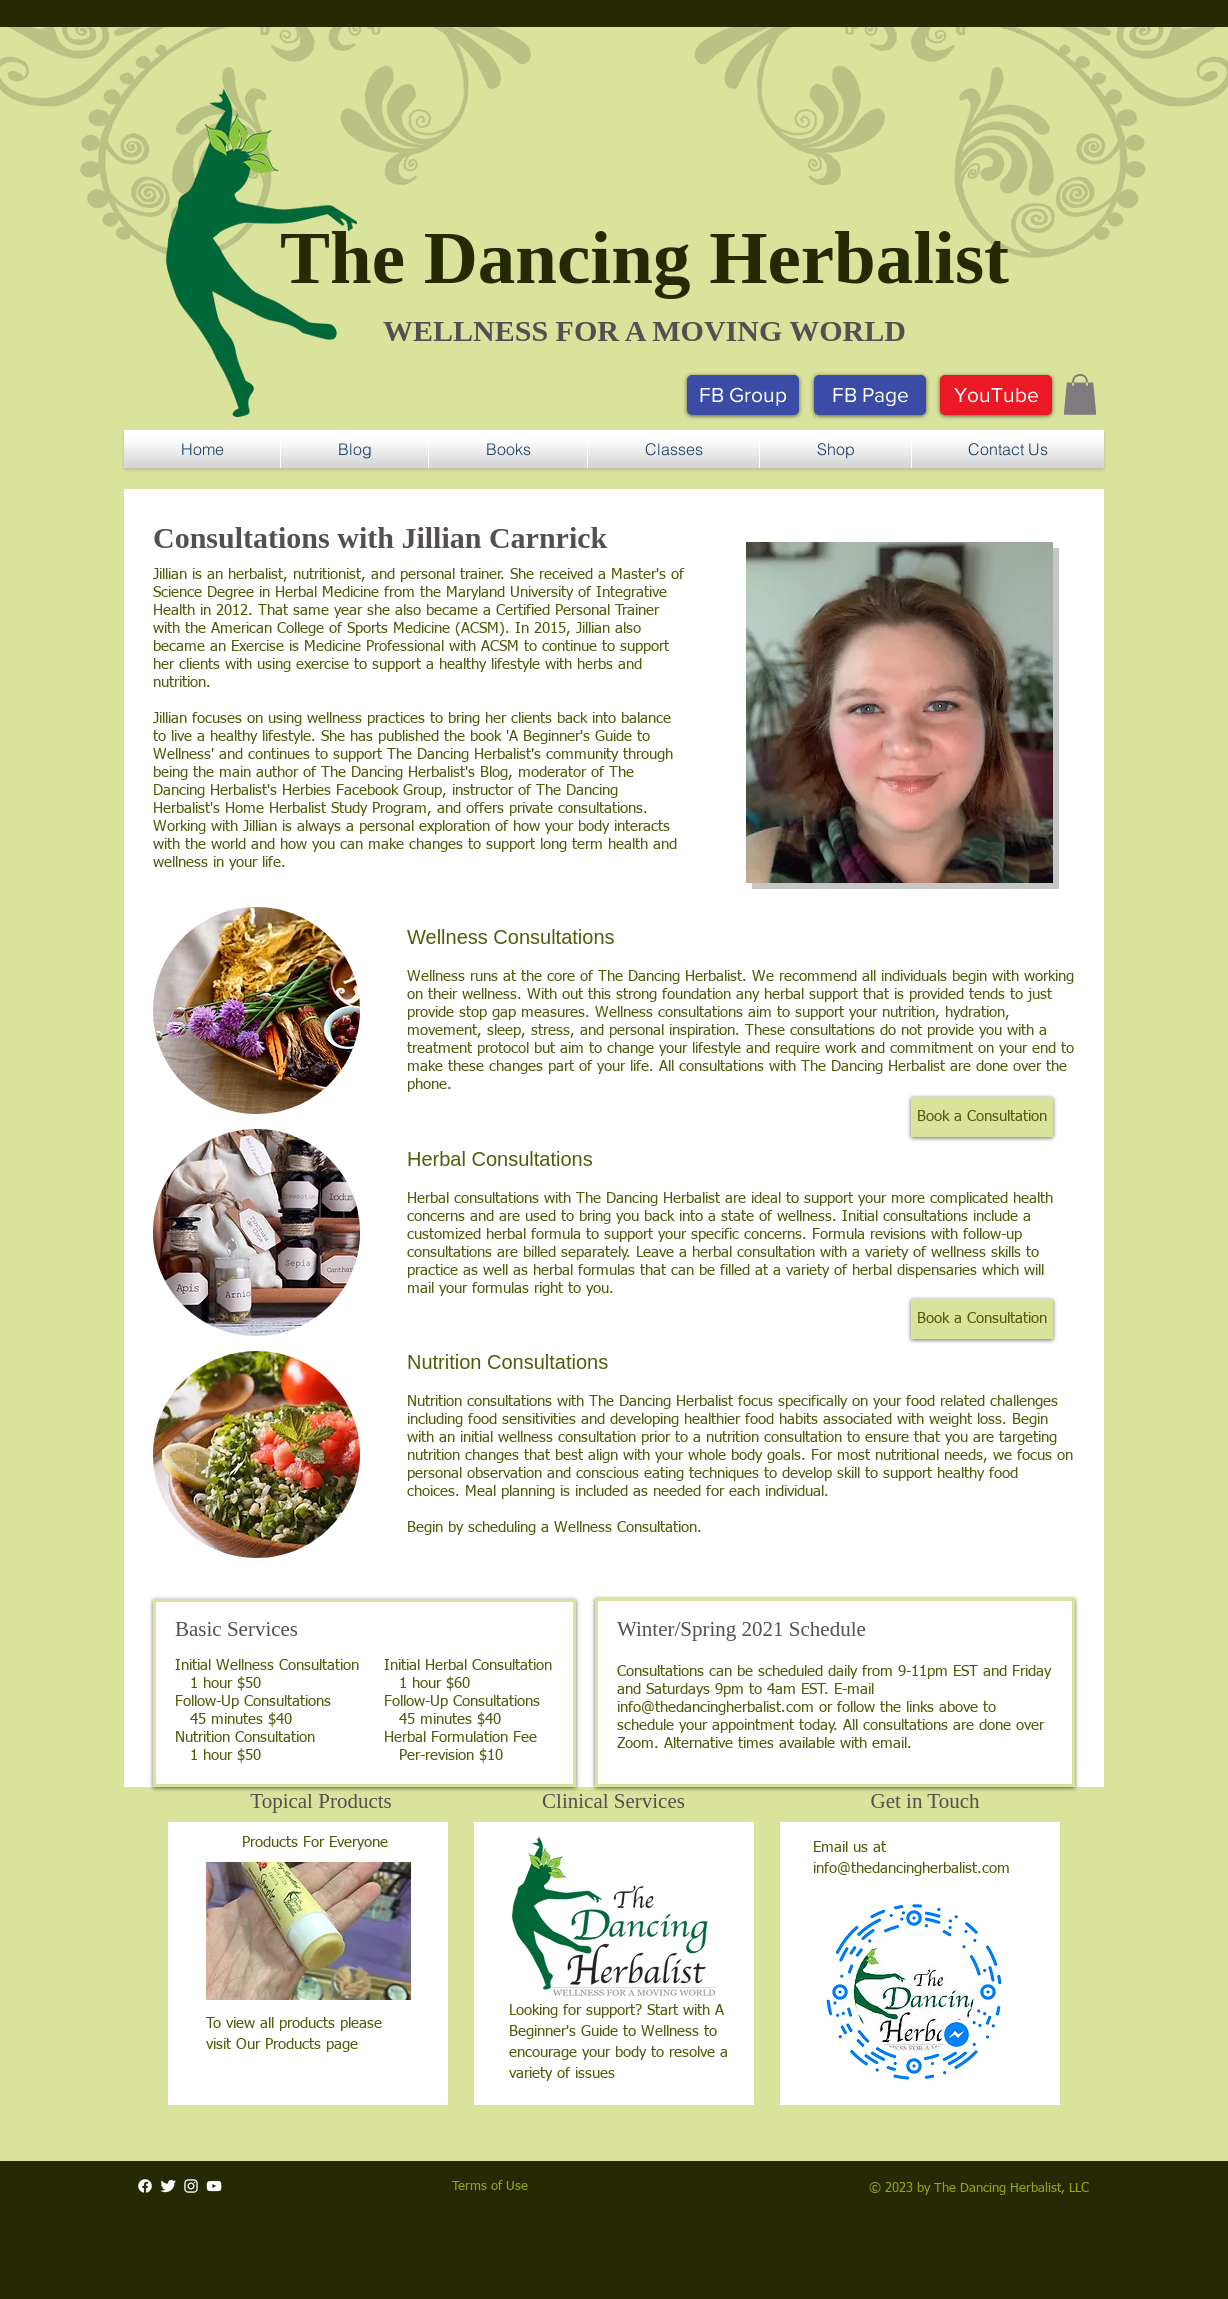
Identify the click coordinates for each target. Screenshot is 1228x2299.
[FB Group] (743, 395)
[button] (1080, 394)
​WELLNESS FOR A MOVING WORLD (644, 330)
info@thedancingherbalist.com (715, 1707)
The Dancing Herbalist (644, 257)
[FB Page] (870, 395)
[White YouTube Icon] (214, 2186)
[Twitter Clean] (168, 2186)
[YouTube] (996, 395)
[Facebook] (145, 2186)
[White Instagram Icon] (191, 2186)
